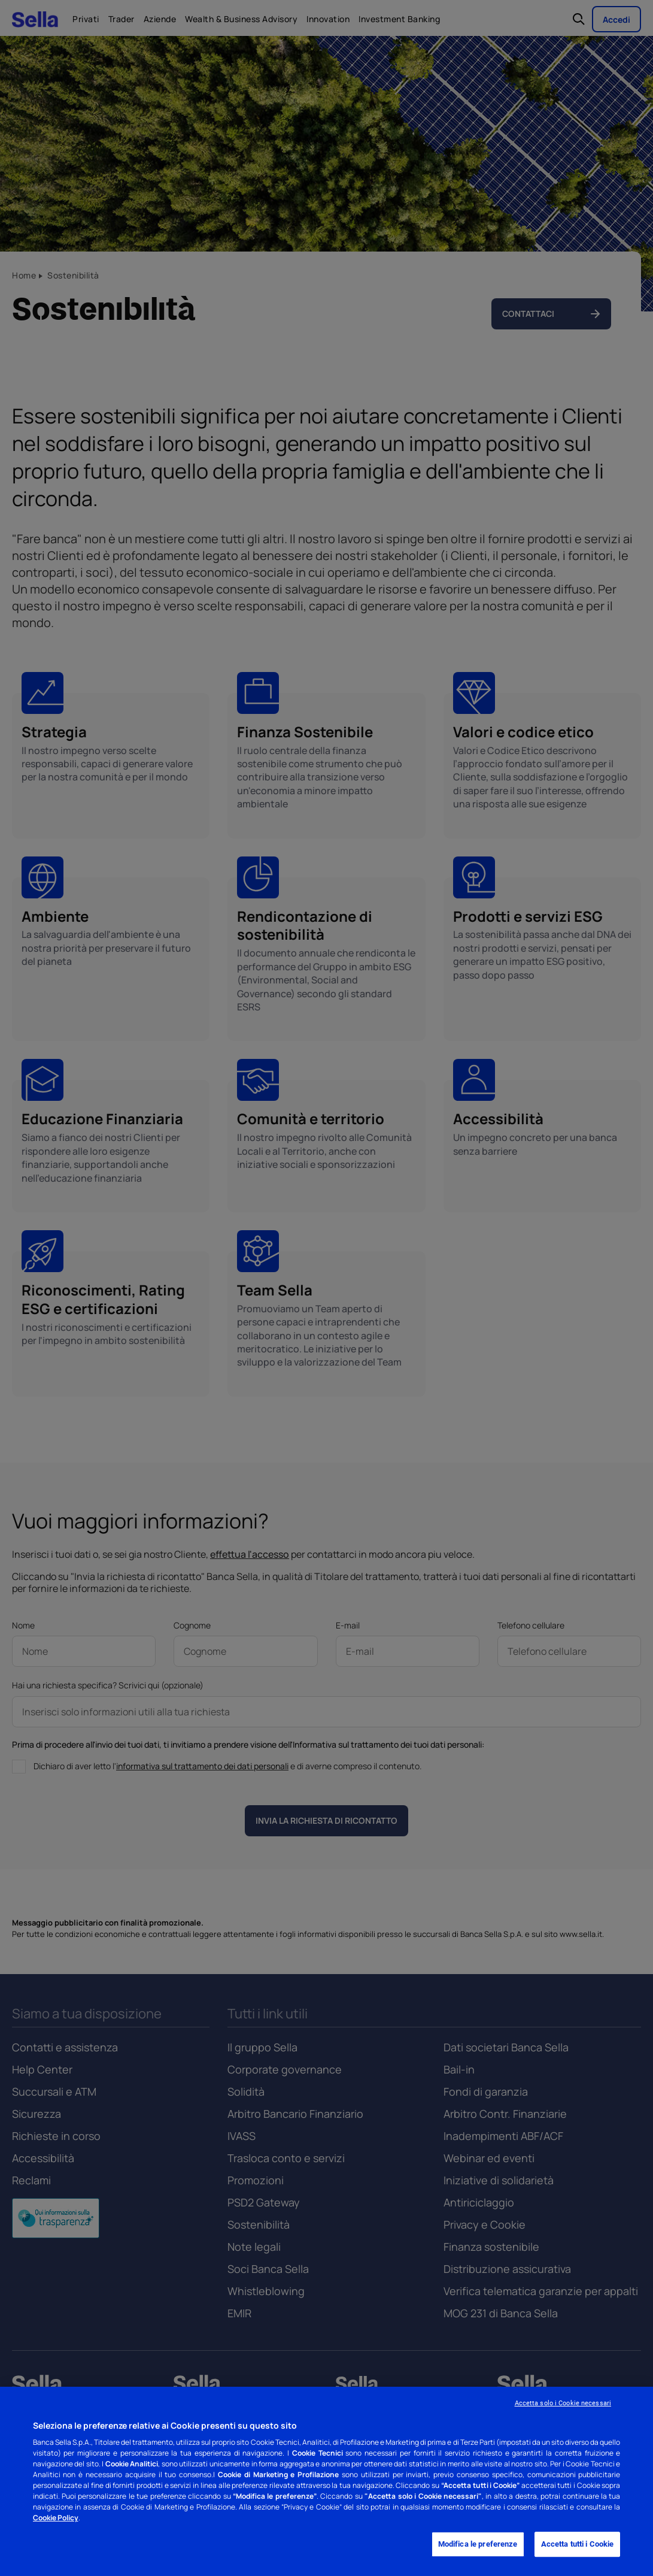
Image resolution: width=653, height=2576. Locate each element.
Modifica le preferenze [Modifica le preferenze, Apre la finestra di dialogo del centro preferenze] (478, 2544)
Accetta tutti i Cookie (577, 2544)
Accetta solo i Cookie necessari (563, 2403)
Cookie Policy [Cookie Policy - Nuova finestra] (55, 2518)
